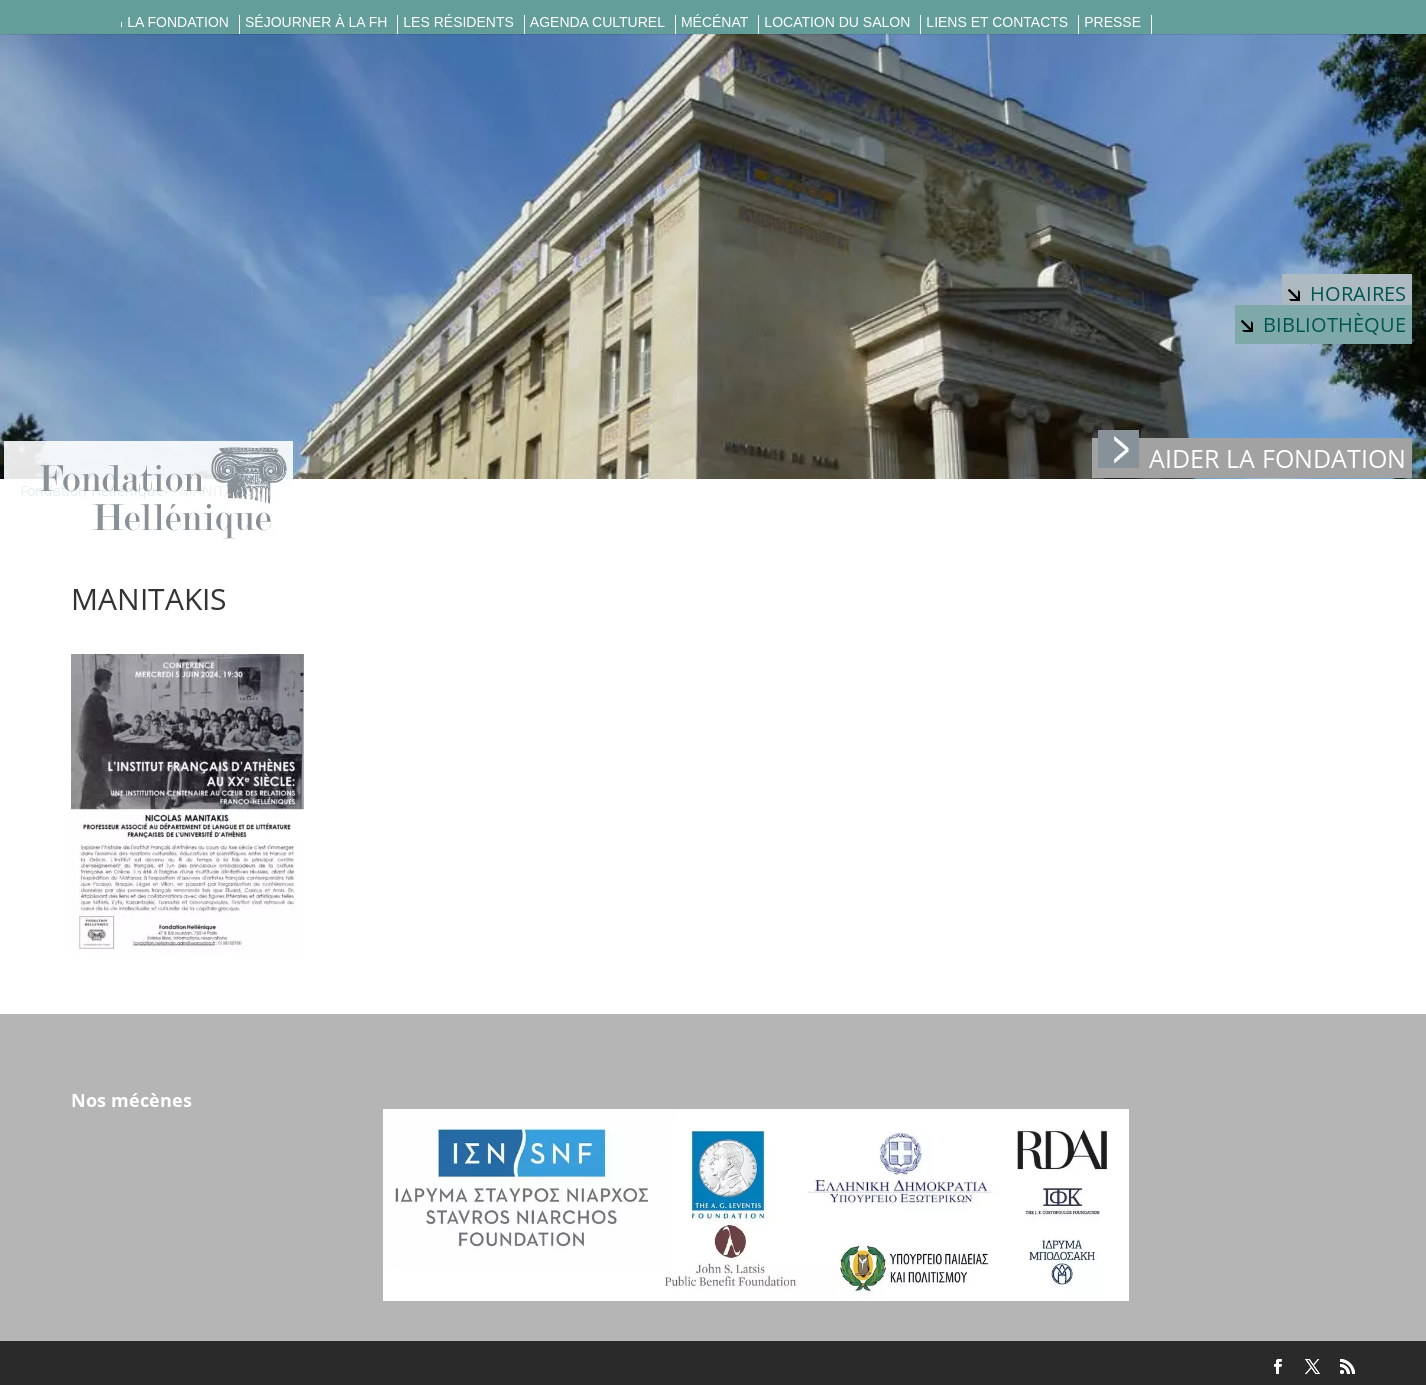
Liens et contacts (997, 22)
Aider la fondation (1252, 456)
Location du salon (837, 22)
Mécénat (714, 22)
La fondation (178, 22)
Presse (1112, 22)
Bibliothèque (1323, 324)
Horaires (1347, 293)
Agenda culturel (597, 22)
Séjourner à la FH (316, 22)
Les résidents (458, 22)
